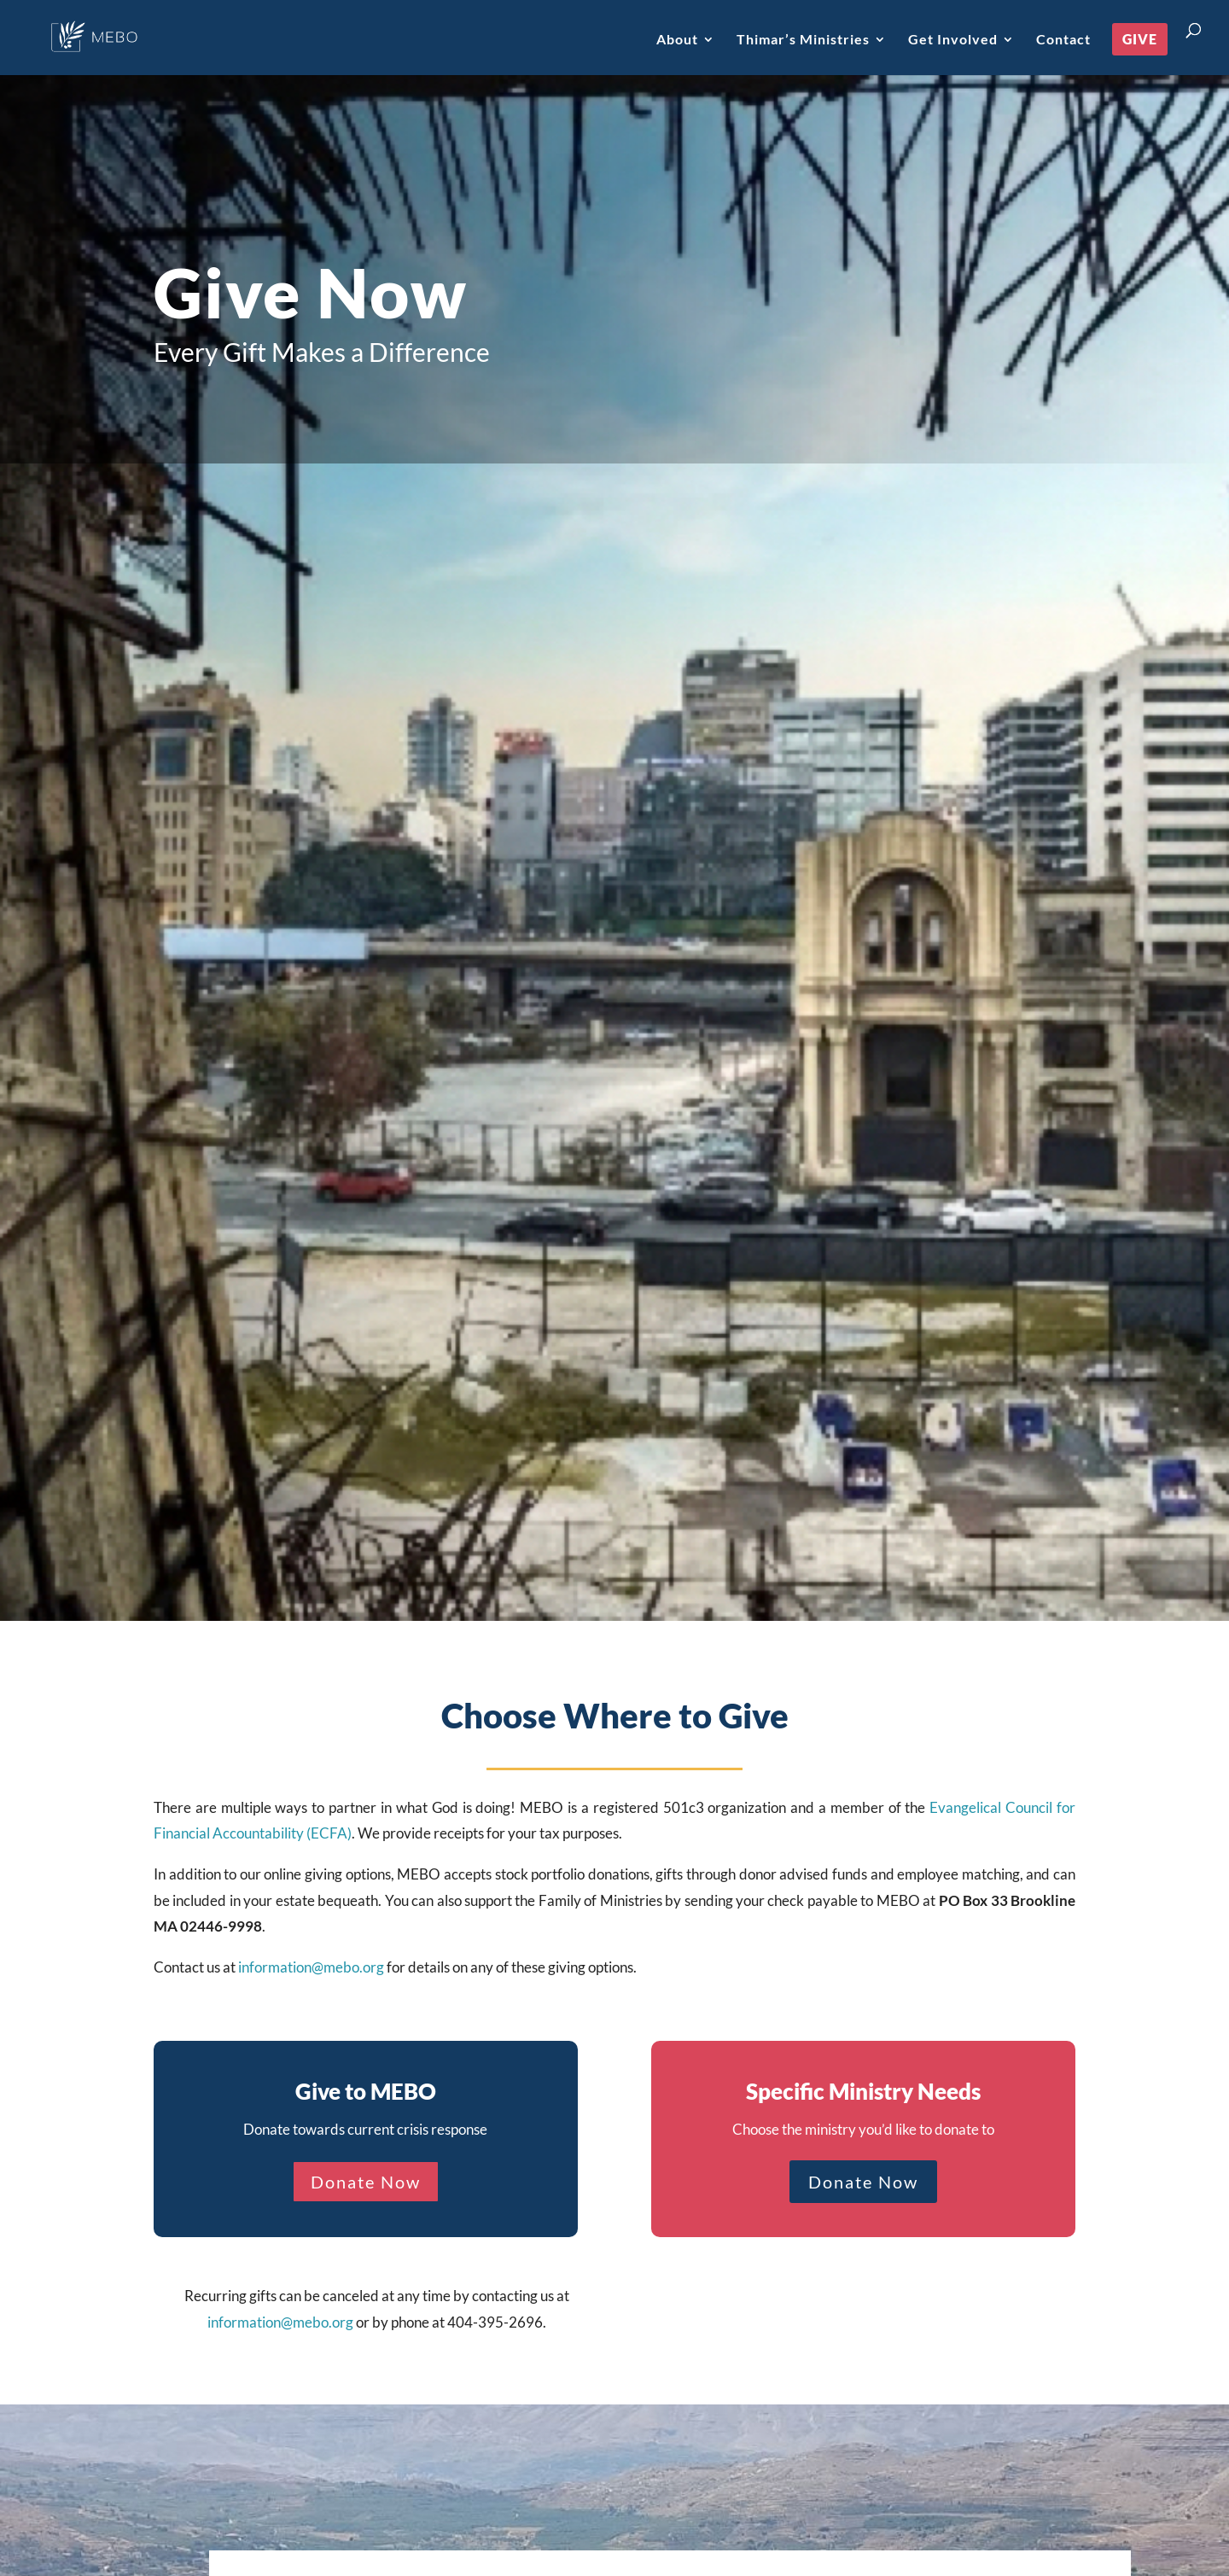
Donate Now (366, 2181)
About (677, 40)
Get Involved (953, 40)
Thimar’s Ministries (803, 40)
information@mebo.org (311, 1967)
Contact (1063, 40)
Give (1139, 39)
